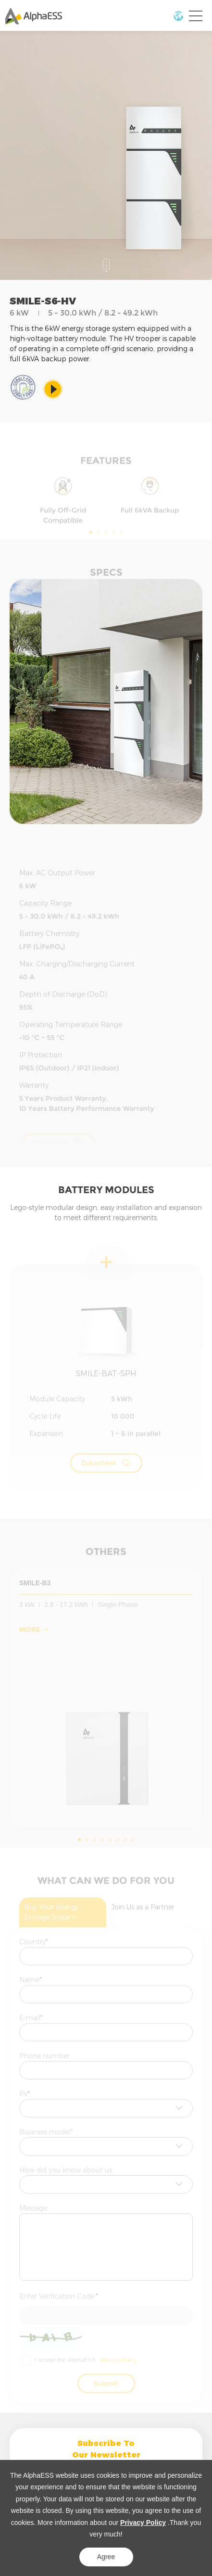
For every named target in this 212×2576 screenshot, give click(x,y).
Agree (106, 2557)
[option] (106, 701)
